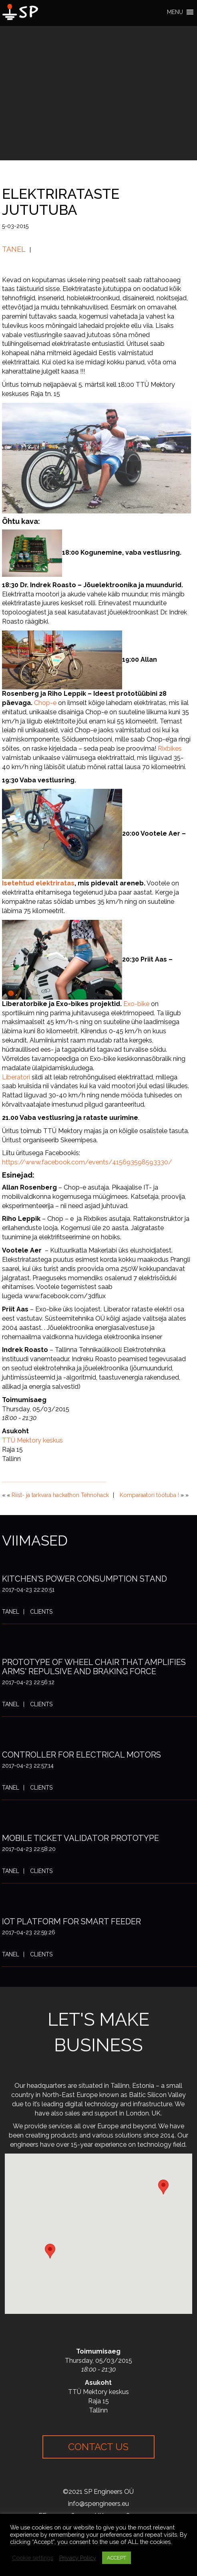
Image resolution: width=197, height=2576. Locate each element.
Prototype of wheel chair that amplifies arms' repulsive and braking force (94, 1666)
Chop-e (45, 703)
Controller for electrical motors (81, 1755)
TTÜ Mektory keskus (32, 1440)
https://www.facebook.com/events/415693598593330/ (87, 1162)
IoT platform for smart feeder (71, 1921)
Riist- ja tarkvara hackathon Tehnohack (60, 1495)
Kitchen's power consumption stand (84, 1579)
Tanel (14, 249)
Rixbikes (170, 748)
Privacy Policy (77, 2557)
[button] (175, 12)
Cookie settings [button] (32, 2557)
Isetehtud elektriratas (38, 883)
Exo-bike (136, 1004)
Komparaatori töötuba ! (149, 1495)
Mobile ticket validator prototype (80, 1838)
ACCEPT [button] (116, 2558)
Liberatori (16, 1077)
